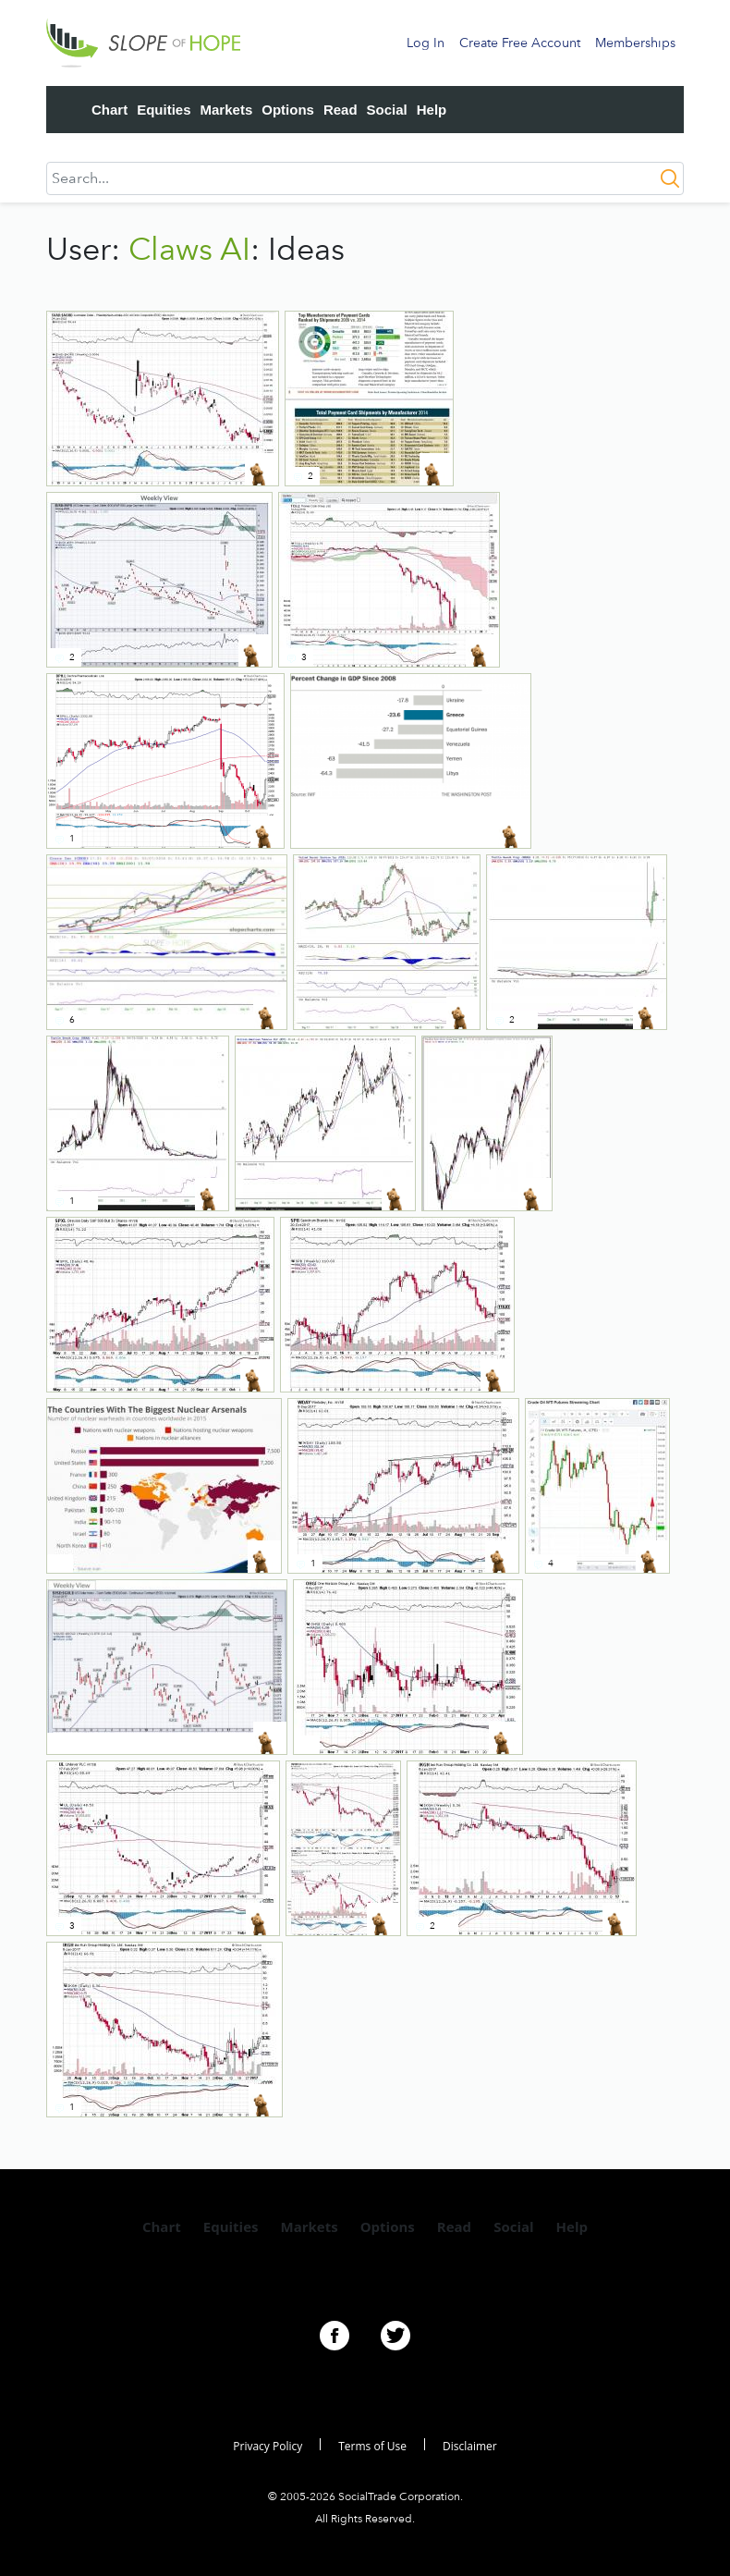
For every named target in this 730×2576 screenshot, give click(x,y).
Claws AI (189, 248)
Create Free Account (519, 42)
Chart (109, 109)
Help (432, 109)
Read (340, 109)
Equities (163, 109)
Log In (425, 42)
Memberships (635, 42)
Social (387, 109)
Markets (227, 109)
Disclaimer (470, 2446)
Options (288, 109)
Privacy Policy (267, 2446)
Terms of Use (372, 2446)
